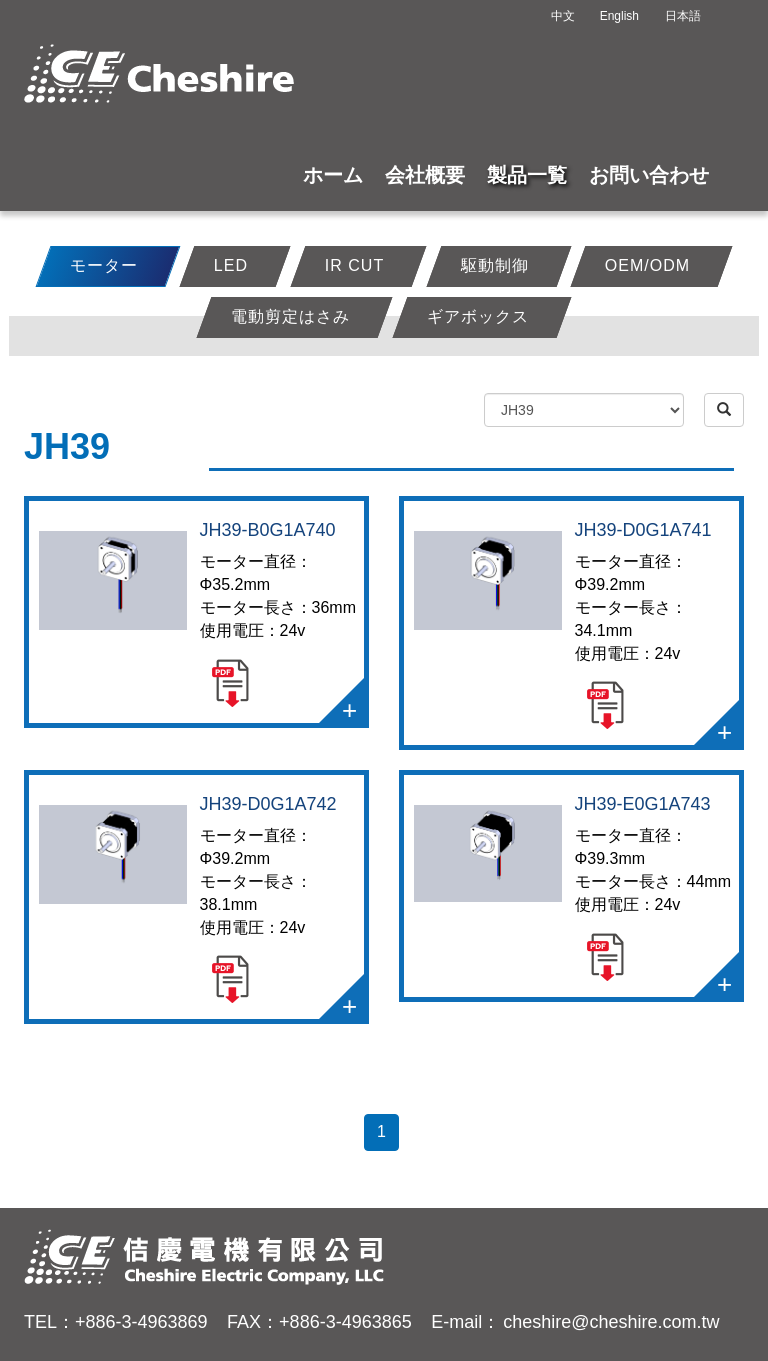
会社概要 (425, 175)
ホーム (333, 175)
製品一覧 (527, 175)
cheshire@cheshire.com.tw (611, 1322)
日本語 (683, 16)
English (619, 16)
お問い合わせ (649, 175)
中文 (563, 16)
